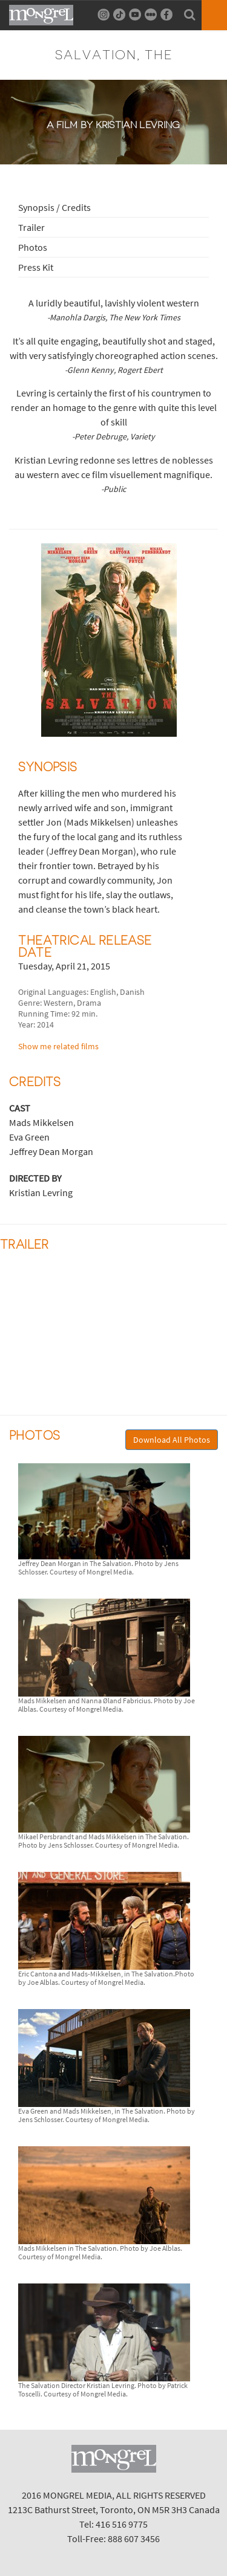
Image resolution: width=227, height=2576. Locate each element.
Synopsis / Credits (54, 207)
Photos (32, 247)
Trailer (31, 227)
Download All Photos (171, 1439)
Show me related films (58, 1046)
